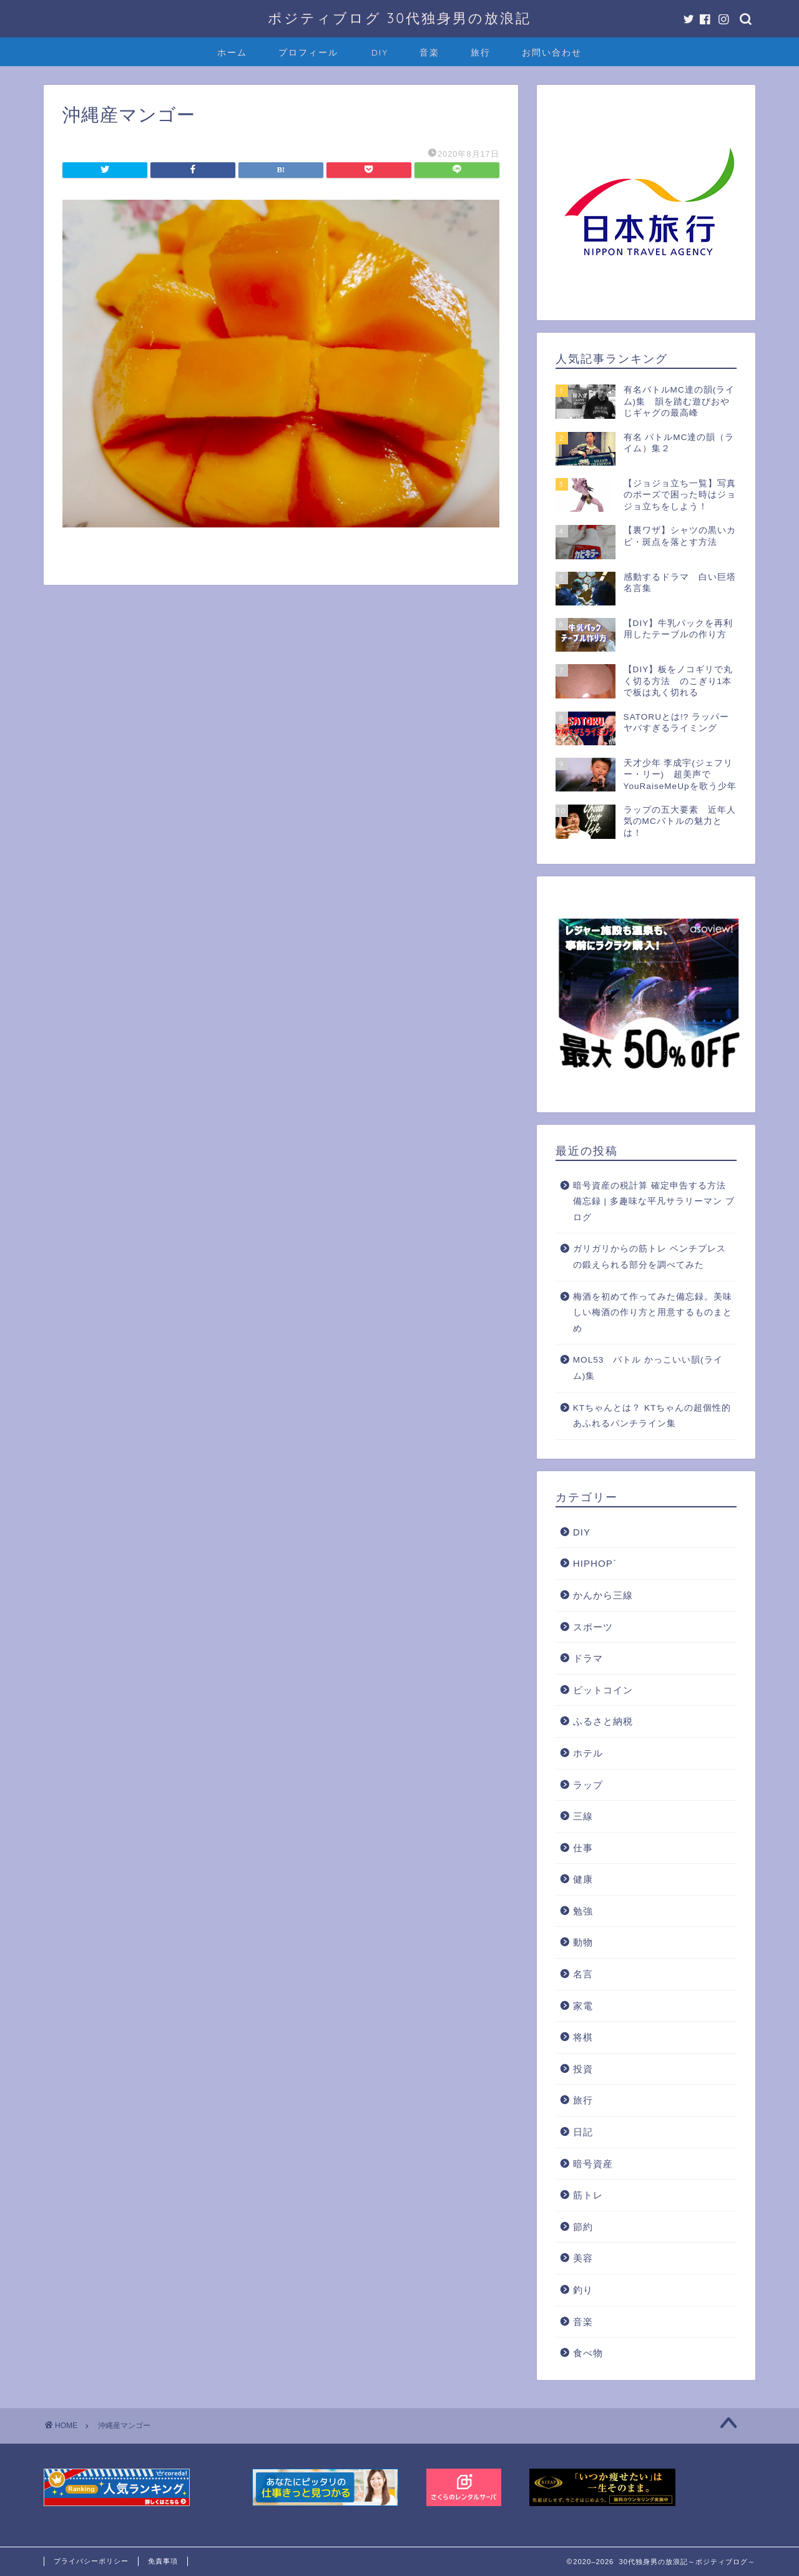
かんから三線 (603, 1595)
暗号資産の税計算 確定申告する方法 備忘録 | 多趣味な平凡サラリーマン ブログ (654, 1201)
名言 (583, 1974)
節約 (583, 2226)
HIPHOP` (595, 1563)
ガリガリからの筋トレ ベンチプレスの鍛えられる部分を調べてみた (649, 1257)
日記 (583, 2132)
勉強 (583, 1911)
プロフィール (308, 52)
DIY (379, 52)
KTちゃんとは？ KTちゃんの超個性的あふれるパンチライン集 (652, 1416)
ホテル (588, 1753)
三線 (583, 1816)
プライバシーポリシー (91, 2561)
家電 (583, 2006)
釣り (583, 2290)
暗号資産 (593, 2163)
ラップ (588, 1785)
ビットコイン (603, 1690)
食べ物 (588, 2353)
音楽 (429, 52)
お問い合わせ (552, 52)
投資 (583, 2069)
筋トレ (588, 2195)
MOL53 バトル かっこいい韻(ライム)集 (648, 1368)
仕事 (583, 1848)
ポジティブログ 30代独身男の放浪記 (399, 17)
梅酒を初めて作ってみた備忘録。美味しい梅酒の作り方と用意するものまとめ (652, 1312)
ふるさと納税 (603, 1721)
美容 (583, 2258)
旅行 (481, 52)
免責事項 (163, 2561)
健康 (583, 1879)
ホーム (232, 52)
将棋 (583, 2037)
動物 (583, 1942)
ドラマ (588, 1658)
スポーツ (593, 1627)
